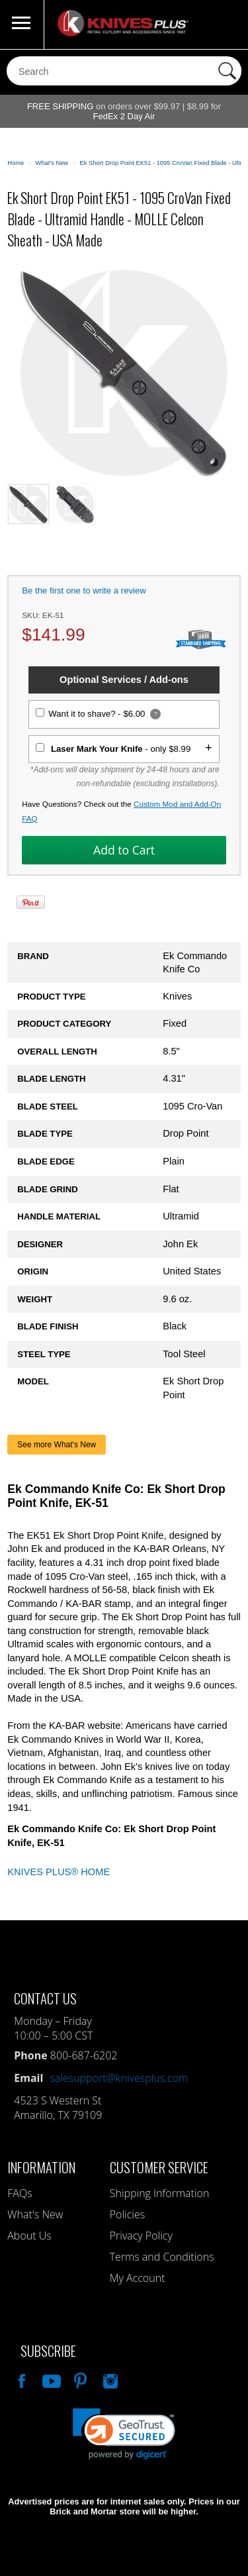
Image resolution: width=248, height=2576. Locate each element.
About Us (29, 2235)
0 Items (225, 24)
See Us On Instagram (109, 2379)
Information (41, 2167)
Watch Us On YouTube (50, 2379)
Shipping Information (160, 2193)
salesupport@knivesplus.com (119, 2078)
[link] (124, 2434)
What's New (35, 2214)
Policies (127, 2214)
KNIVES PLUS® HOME (58, 1872)
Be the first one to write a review (84, 590)
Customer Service (159, 2167)
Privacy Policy (141, 2235)
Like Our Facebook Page (20, 2379)
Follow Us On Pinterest (79, 2379)
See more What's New (56, 1444)
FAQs (19, 2193)
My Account (137, 2278)
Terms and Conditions (162, 2256)
